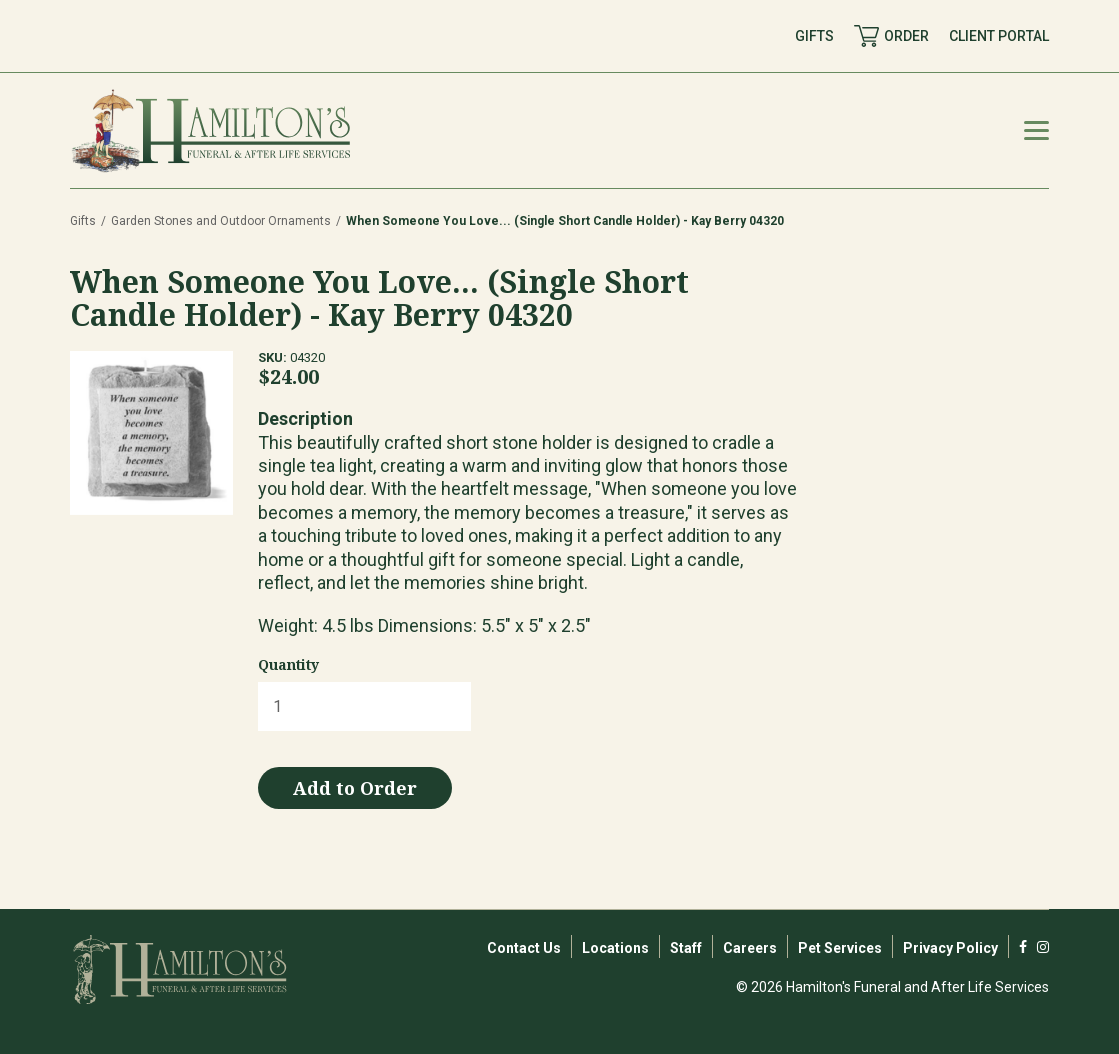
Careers (750, 948)
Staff (686, 948)
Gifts (83, 221)
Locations (615, 948)
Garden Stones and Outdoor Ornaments (221, 221)
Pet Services (840, 948)
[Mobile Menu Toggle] (1036, 130)
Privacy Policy (950, 948)
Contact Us (524, 948)
